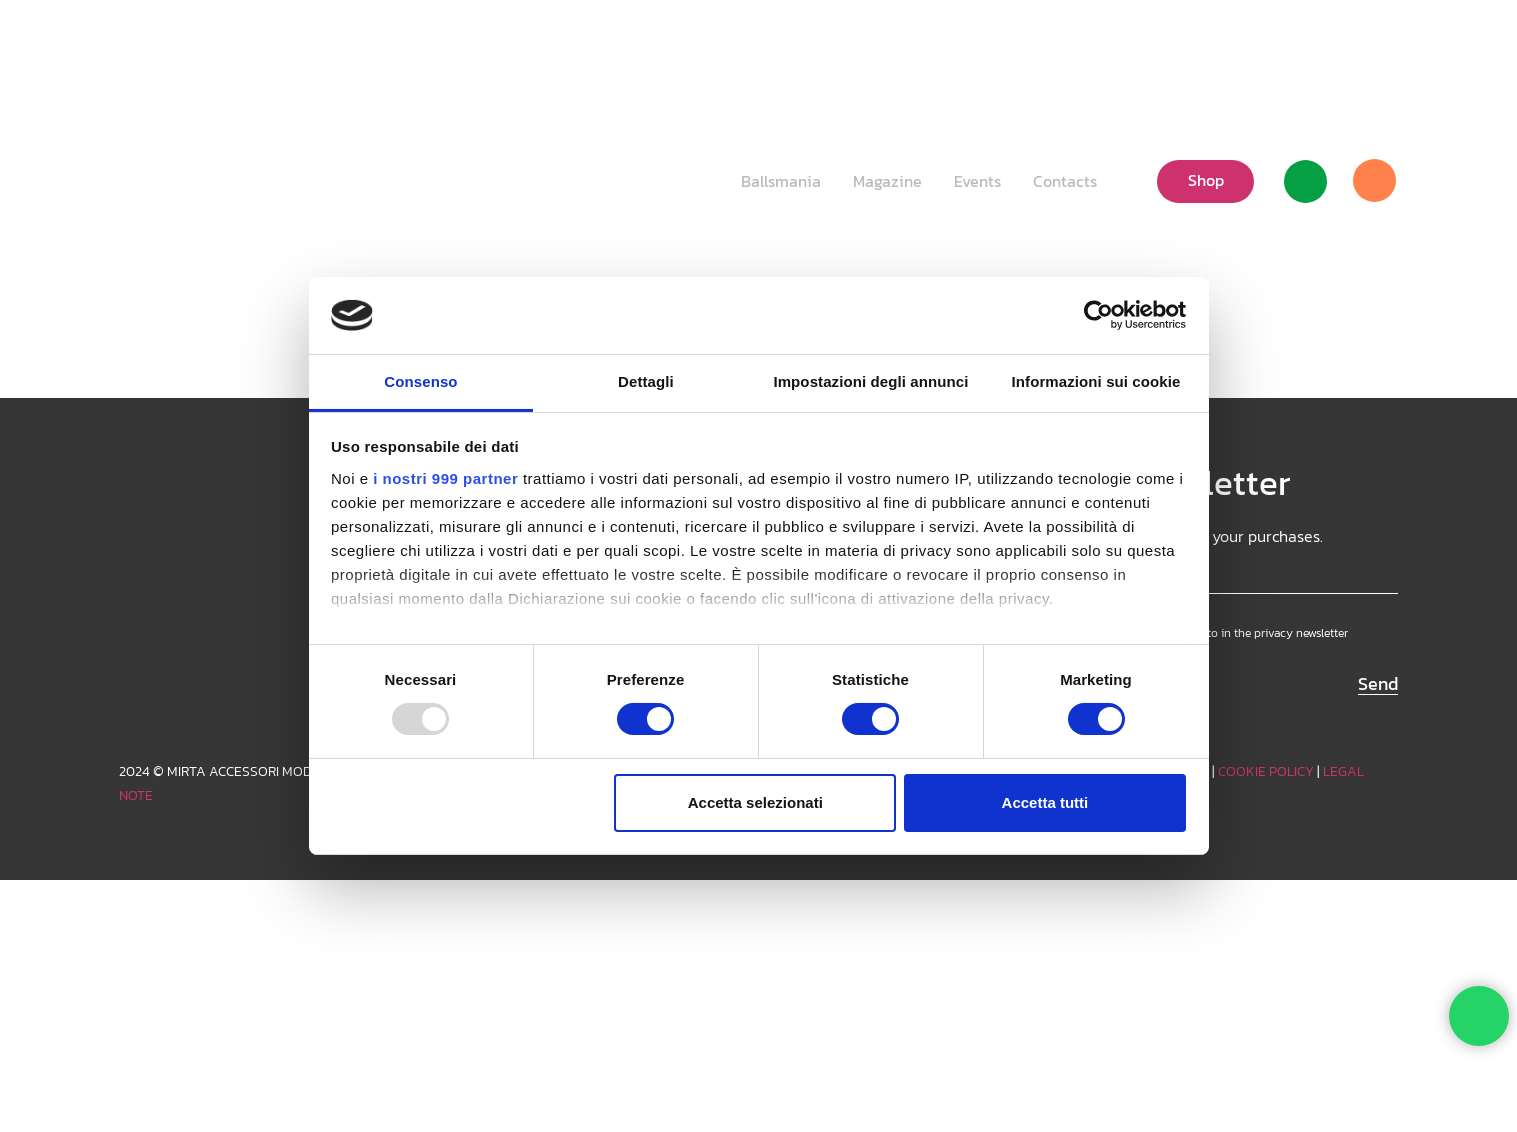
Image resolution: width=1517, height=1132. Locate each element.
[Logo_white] (187, 180)
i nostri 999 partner (445, 478)
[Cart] (1373, 181)
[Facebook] (1383, 45)
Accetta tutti (1045, 802)
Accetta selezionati (755, 802)
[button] (1233, 45)
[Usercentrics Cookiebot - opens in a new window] (1098, 315)
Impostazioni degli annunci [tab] (870, 381)
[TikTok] (1351, 45)
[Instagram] (1319, 45)
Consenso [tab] (420, 381)
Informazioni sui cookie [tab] (1096, 381)
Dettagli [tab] (646, 381)
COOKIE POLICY (1266, 771)
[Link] (1305, 181)
